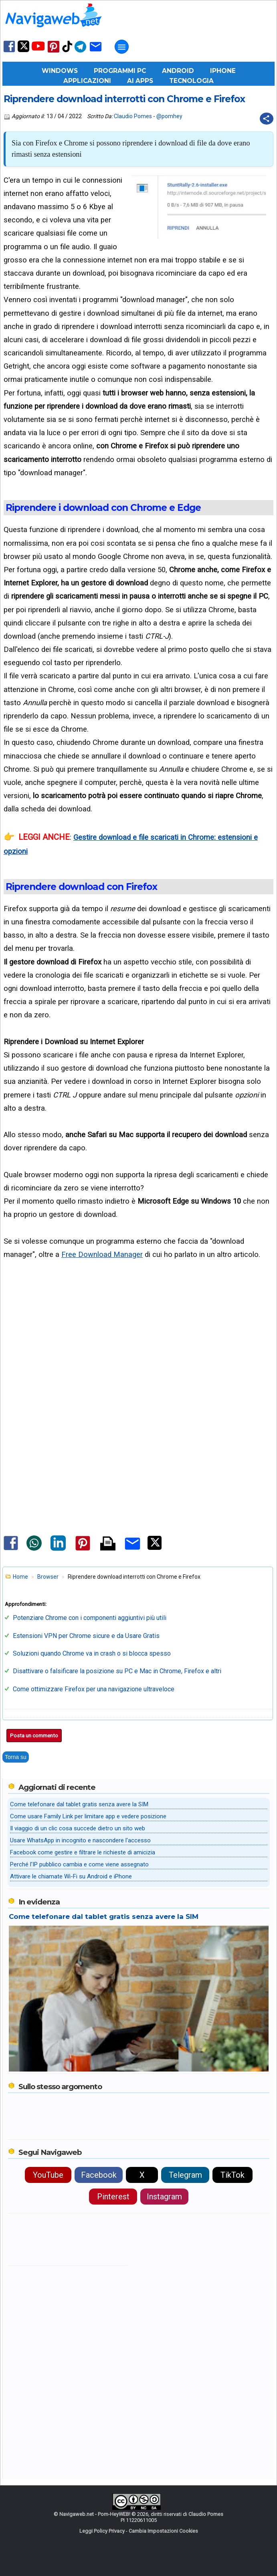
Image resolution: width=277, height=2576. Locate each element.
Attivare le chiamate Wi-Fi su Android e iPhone (71, 1876)
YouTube (48, 2175)
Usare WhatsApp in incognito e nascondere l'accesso (80, 1840)
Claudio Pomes (133, 116)
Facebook (99, 2175)
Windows (60, 71)
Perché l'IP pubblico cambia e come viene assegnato (79, 1864)
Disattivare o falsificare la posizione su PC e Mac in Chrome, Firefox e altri (117, 1671)
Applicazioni (87, 81)
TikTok (232, 2175)
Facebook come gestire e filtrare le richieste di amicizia (82, 1852)
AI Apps (140, 81)
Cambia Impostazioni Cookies (163, 2531)
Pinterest (113, 2196)
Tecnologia (191, 81)
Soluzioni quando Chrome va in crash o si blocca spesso (92, 1653)
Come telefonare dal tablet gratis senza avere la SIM (79, 1804)
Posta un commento (34, 1736)
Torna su (15, 1757)
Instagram (164, 2196)
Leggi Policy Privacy (102, 2531)
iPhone (223, 71)
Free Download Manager (102, 1254)
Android (178, 71)
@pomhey (169, 116)
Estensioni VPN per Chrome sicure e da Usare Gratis (86, 1636)
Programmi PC (120, 71)
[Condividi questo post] (266, 119)
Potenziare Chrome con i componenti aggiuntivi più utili (89, 1618)
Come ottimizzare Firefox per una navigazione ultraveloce (93, 1689)
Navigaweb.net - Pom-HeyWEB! (94, 2514)
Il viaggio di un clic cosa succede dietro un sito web (77, 1828)
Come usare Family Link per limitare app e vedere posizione (88, 1816)
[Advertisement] (138, 1342)
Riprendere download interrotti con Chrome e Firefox (124, 99)
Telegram (185, 2175)
